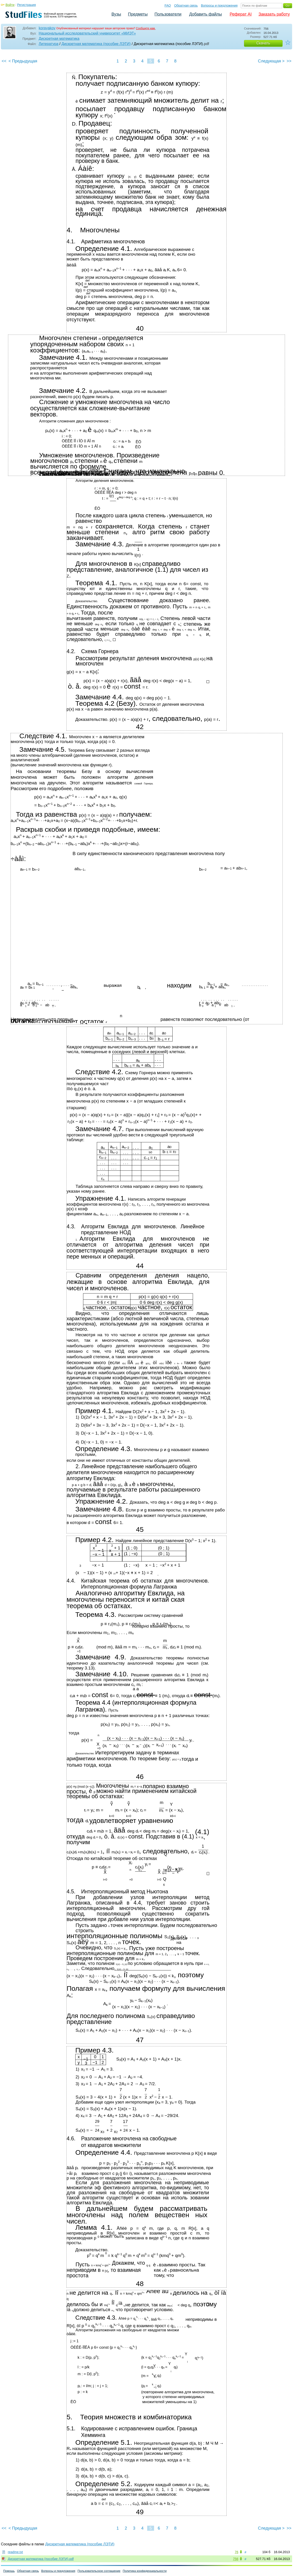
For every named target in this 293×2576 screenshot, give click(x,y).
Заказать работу (274, 14)
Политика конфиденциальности (145, 2571)
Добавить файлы (205, 14)
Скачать (263, 43)
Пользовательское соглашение (99, 2571)
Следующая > (271, 61)
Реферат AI (241, 14)
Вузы (116, 14)
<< (4, 61)
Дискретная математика (59, 38)
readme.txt (15, 2552)
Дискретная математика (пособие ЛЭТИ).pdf (41, 2559)
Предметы (138, 14)
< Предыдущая (22, 61)
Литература (48, 44)
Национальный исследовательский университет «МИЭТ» (87, 33)
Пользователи (168, 14)
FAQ (168, 5)
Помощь (9, 2571)
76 (236, 2552)
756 (235, 2559)
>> (289, 61)
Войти (9, 5)
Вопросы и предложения (219, 5)
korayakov (47, 28)
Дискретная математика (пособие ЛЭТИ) (95, 44)
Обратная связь (186, 5)
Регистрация (26, 5)
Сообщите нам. (146, 28)
